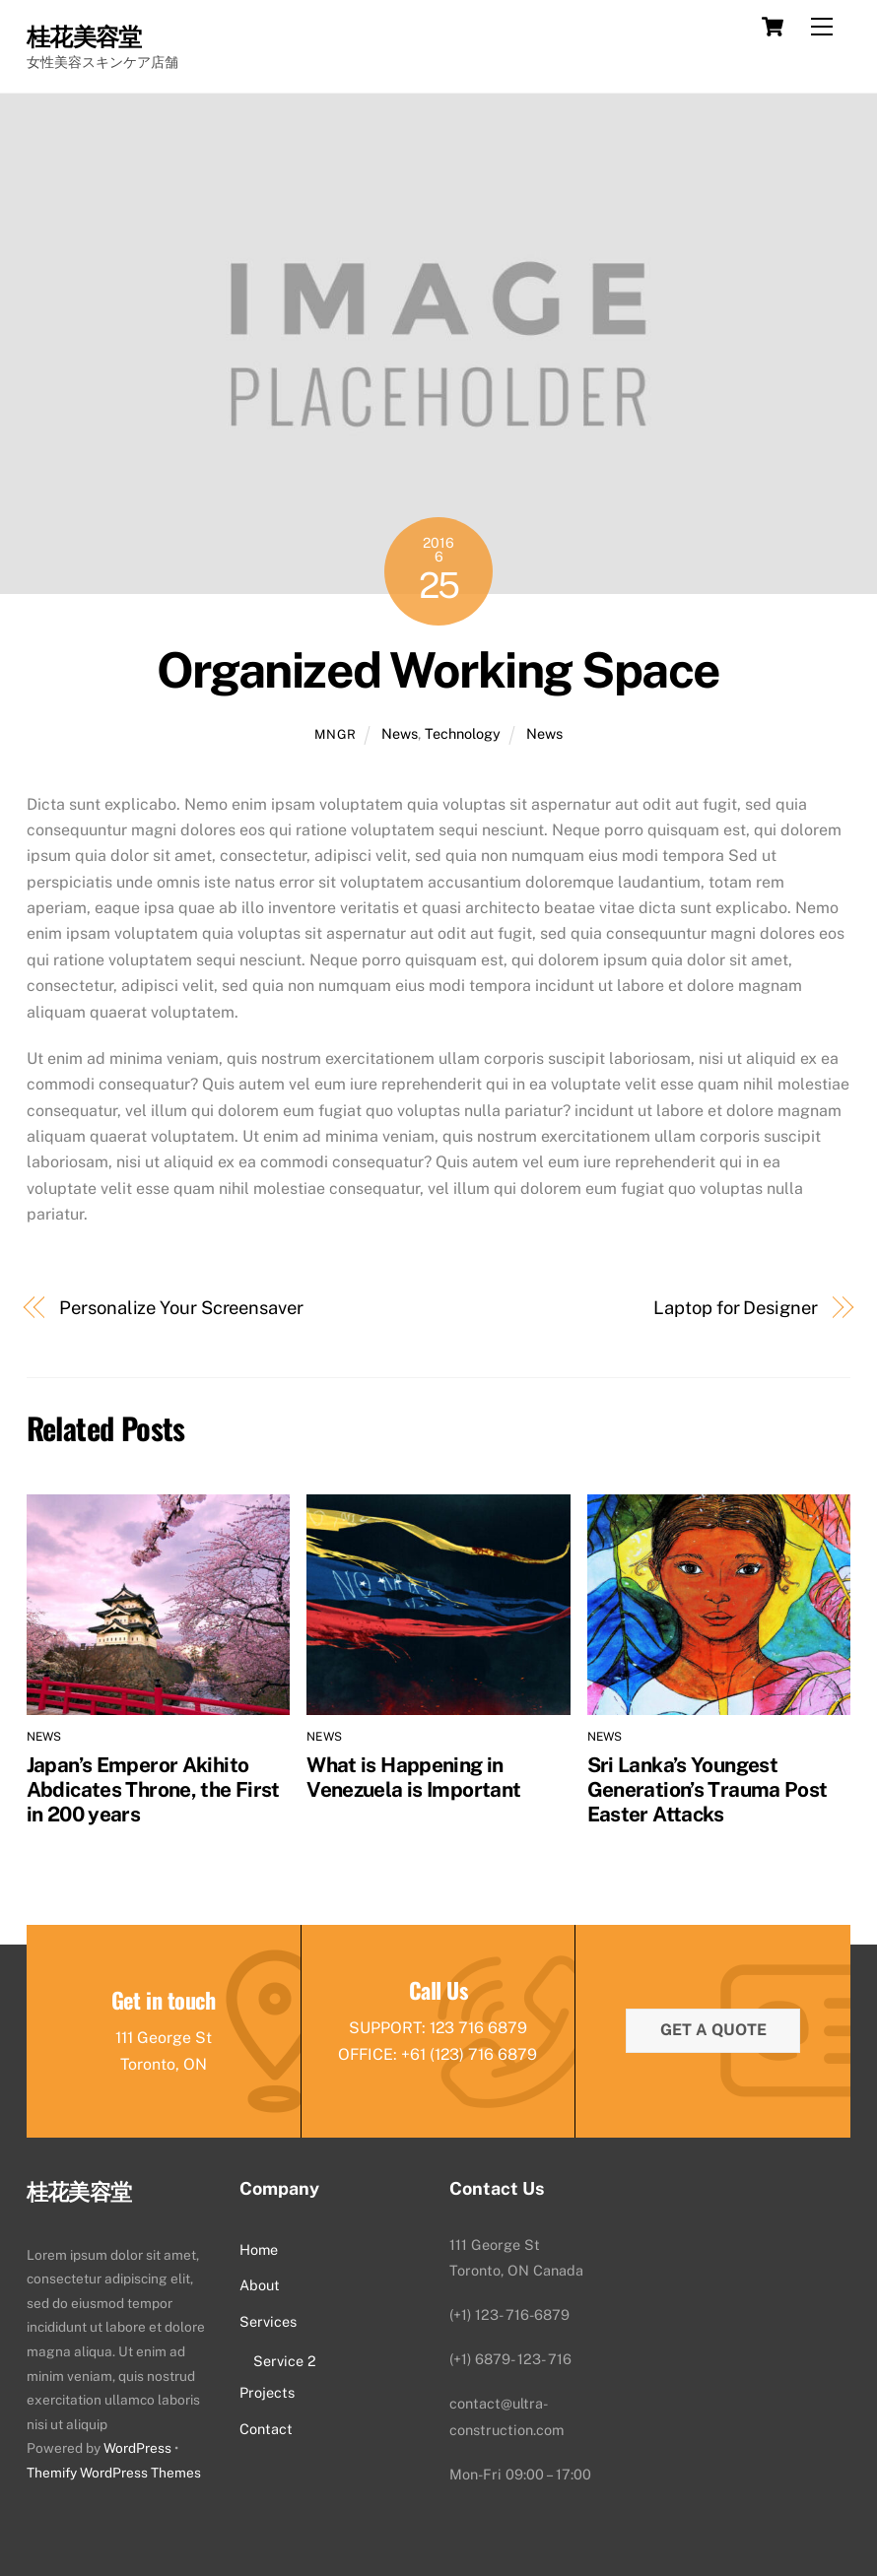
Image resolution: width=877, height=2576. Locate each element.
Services (268, 2321)
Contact (266, 2428)
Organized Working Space (438, 669)
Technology (463, 733)
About (259, 2285)
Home (258, 2249)
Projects (267, 2393)
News (399, 733)
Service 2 (284, 2360)
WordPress (137, 2449)
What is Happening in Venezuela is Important (413, 1777)
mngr (335, 734)
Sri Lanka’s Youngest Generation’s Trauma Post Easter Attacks (707, 1789)
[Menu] (822, 27)
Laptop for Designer (735, 1307)
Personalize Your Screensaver (181, 1307)
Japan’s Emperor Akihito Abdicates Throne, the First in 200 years (153, 1789)
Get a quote (713, 2029)
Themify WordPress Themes (114, 2472)
